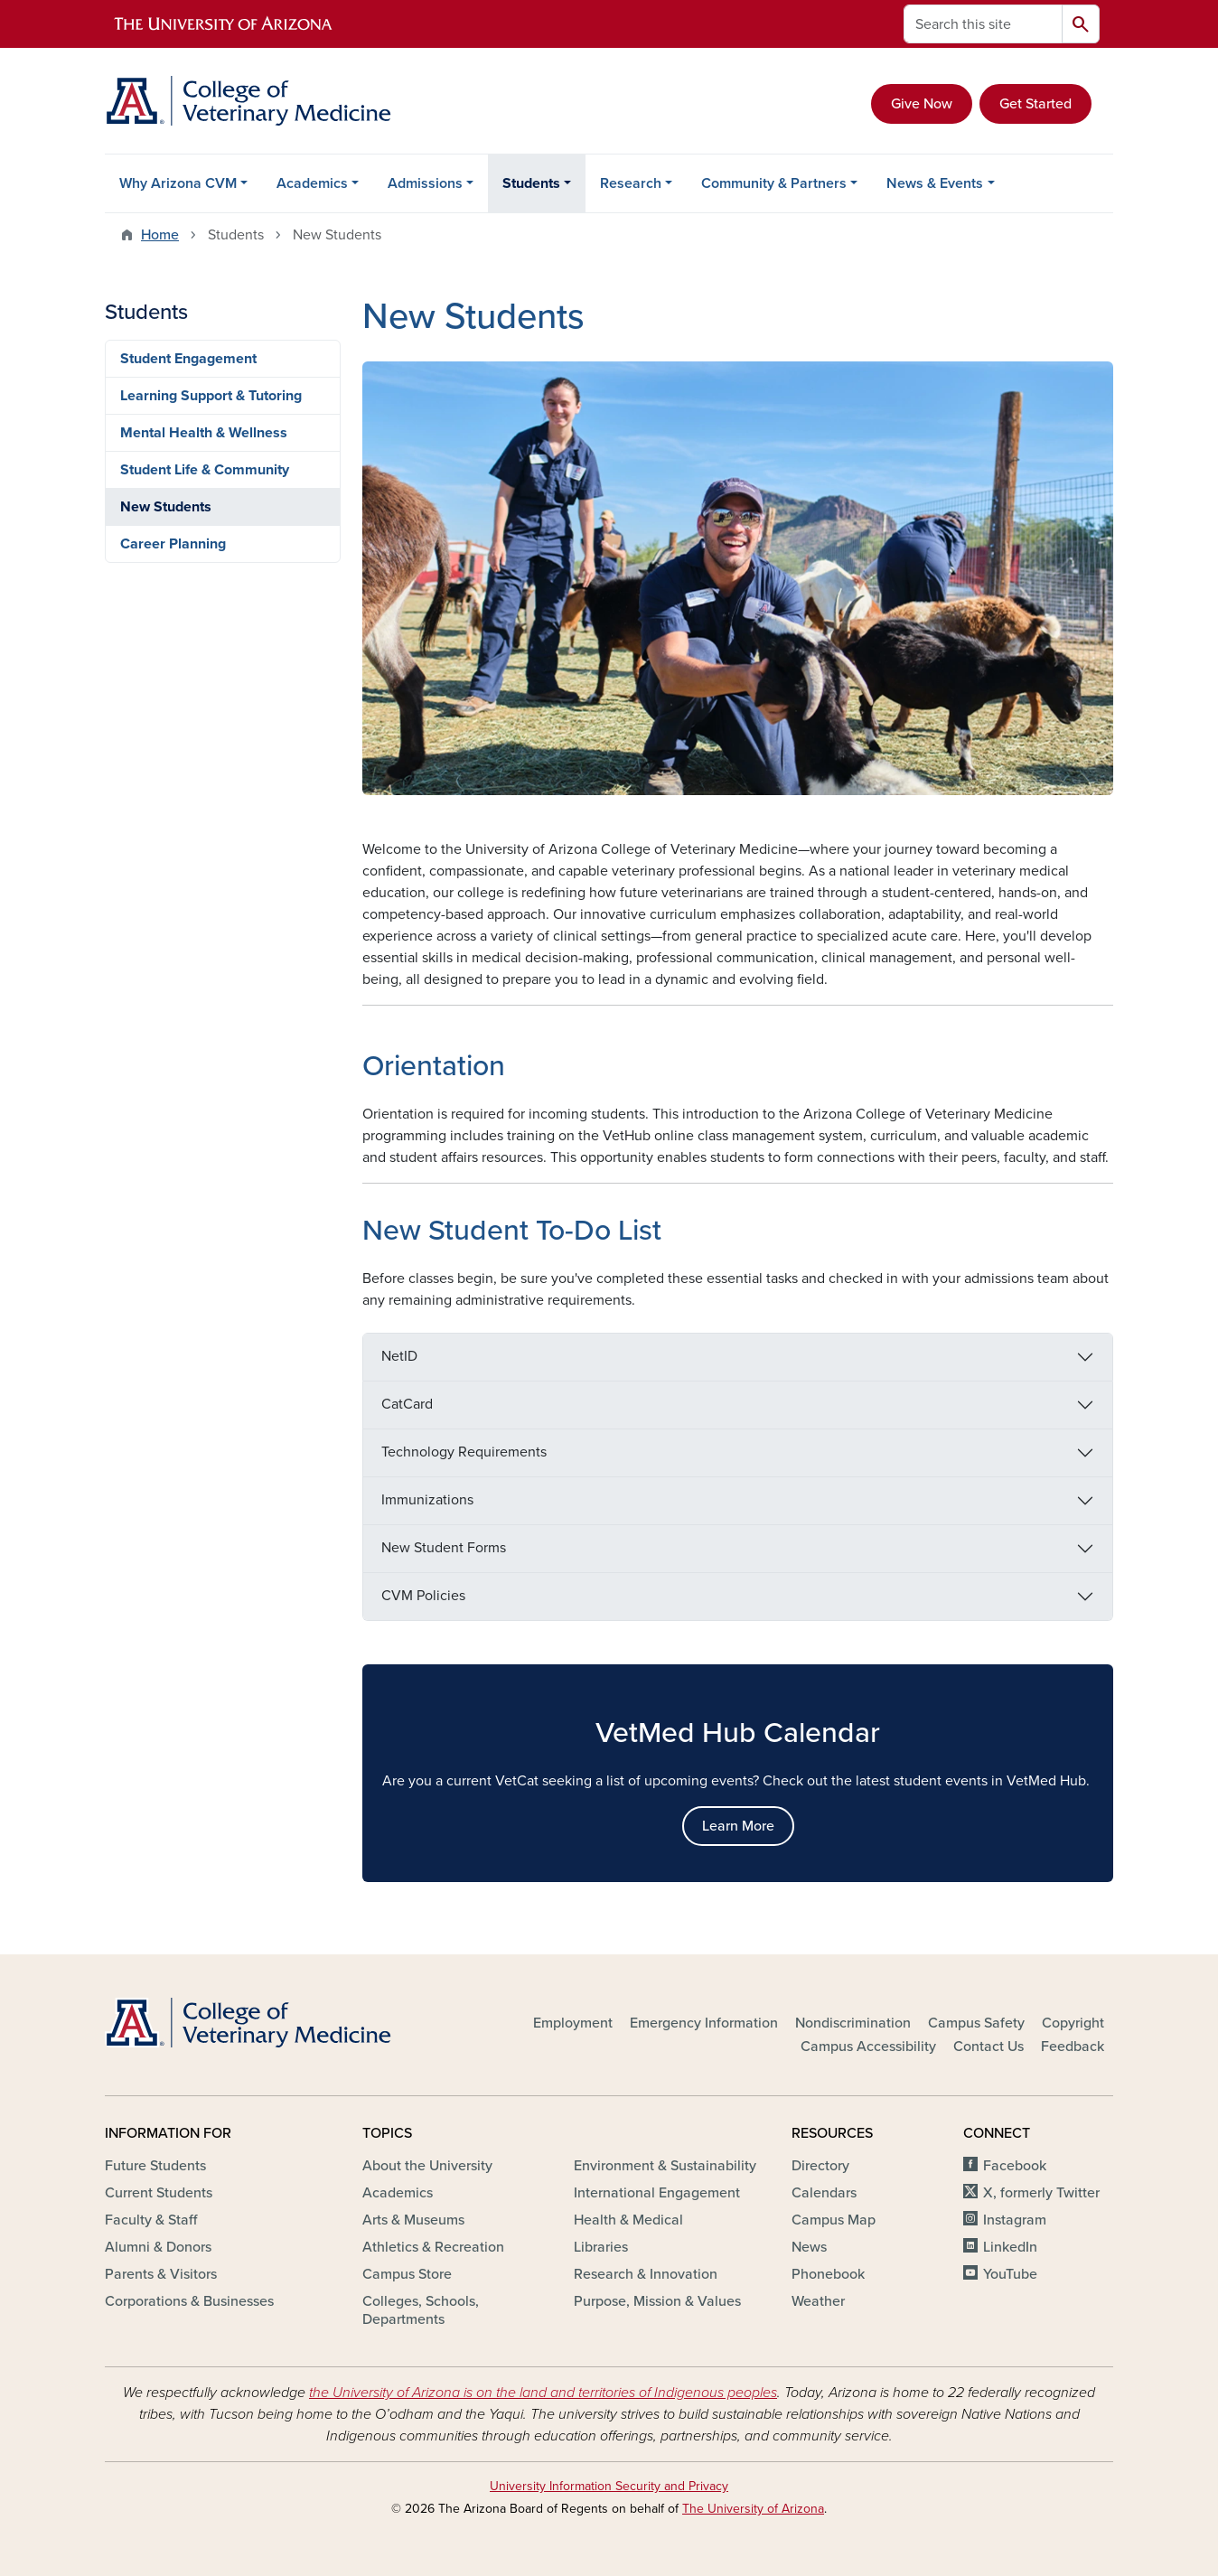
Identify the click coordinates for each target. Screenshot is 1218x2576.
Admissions (425, 183)
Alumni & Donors (158, 2247)
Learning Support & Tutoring (211, 396)
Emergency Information (704, 2023)
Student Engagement (188, 359)
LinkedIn (1010, 2247)
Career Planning (173, 544)
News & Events (934, 183)
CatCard (407, 1404)
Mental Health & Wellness (203, 433)
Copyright (1073, 2023)
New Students (165, 507)
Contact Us (988, 2046)
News (809, 2247)
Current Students (158, 2193)
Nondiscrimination (853, 2023)
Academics (312, 183)
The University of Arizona (753, 2508)
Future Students (155, 2166)
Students (531, 183)
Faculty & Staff (151, 2220)
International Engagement (657, 2193)
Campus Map (834, 2220)
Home (160, 235)
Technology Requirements (464, 1452)
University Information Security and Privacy (609, 2486)
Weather (818, 2301)
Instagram (1014, 2220)
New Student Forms (443, 1548)
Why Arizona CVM (178, 183)
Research (630, 183)
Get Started (1035, 104)
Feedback (1072, 2046)
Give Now (921, 104)
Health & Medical (628, 2220)
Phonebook (828, 2274)
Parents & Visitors (161, 2274)
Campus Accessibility (868, 2046)
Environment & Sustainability (665, 2166)
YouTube (1010, 2274)
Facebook (1014, 2166)
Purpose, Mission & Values (657, 2301)
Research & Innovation (645, 2274)
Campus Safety (976, 2023)
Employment (573, 2023)
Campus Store (407, 2274)
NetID (399, 1356)
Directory (820, 2166)
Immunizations (427, 1500)
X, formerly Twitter (1041, 2193)
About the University (427, 2166)
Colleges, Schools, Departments (420, 2310)
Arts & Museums (413, 2220)
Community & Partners (774, 183)
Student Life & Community (204, 470)
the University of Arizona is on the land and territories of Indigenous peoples (543, 2393)
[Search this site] (983, 24)
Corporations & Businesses (189, 2301)
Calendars (824, 2193)
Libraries (601, 2247)
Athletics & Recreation (433, 2247)
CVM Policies (423, 1596)
